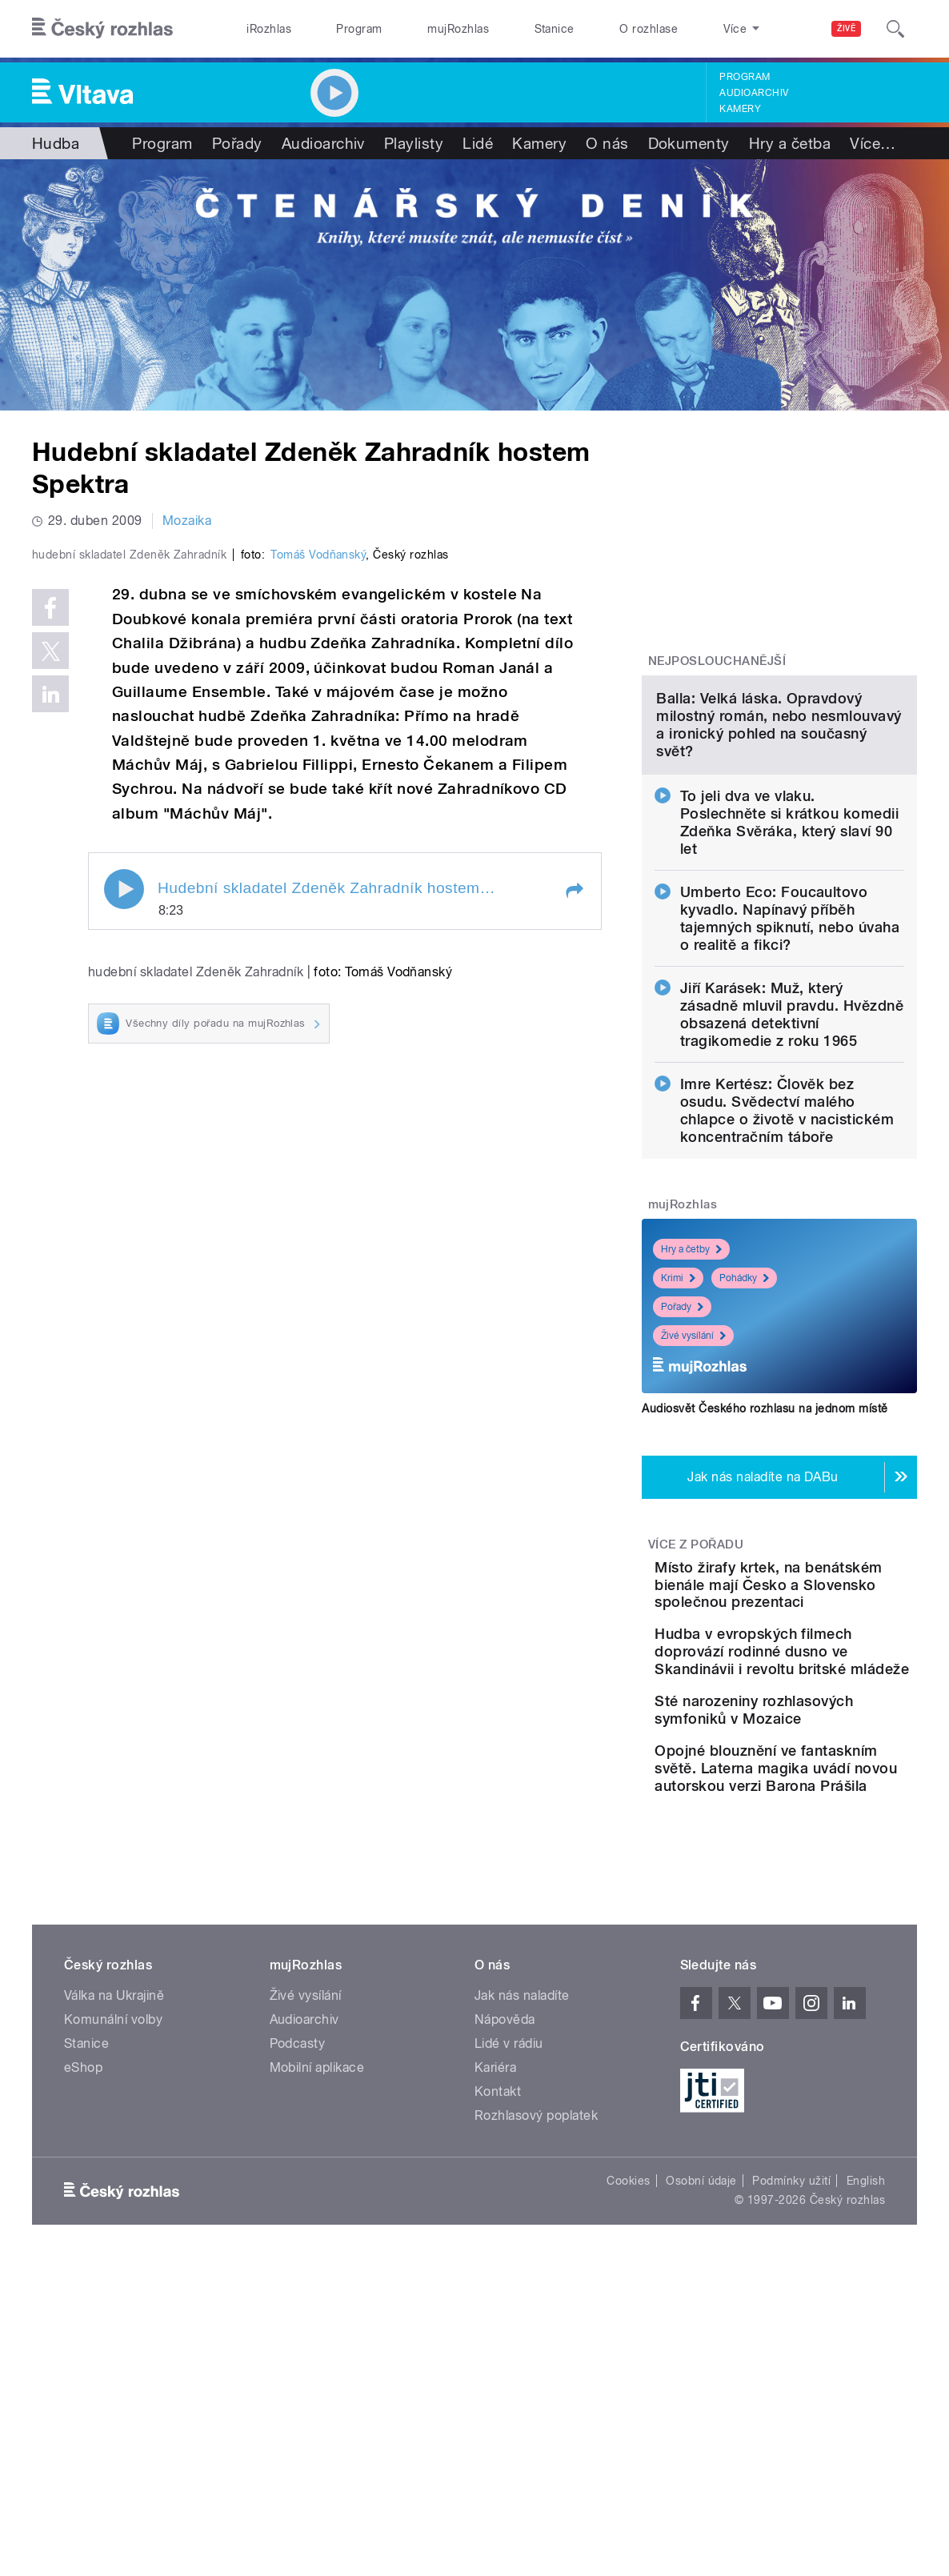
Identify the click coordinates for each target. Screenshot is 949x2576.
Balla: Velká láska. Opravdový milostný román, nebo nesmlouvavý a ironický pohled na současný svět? (778, 879)
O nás (607, 143)
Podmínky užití (791, 2446)
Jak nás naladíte (522, 2261)
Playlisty (413, 143)
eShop (83, 2333)
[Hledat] (895, 29)
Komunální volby (113, 2285)
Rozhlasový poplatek (536, 2381)
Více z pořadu (695, 1699)
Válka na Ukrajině (114, 2261)
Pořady (237, 143)
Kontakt (497, 2357)
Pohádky (744, 1432)
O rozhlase (648, 28)
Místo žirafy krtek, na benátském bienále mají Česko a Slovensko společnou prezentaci (826, 1748)
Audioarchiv (753, 92)
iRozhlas (268, 28)
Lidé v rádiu (508, 2309)
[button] (574, 1211)
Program (359, 28)
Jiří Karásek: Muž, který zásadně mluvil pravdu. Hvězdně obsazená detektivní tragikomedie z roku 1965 (791, 1169)
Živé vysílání (693, 1490)
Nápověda (504, 2285)
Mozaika (186, 520)
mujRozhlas (458, 28)
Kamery (740, 108)
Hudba (55, 143)
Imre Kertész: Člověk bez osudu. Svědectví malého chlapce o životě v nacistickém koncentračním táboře (787, 1265)
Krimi (678, 1432)
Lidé (477, 143)
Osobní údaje (701, 2446)
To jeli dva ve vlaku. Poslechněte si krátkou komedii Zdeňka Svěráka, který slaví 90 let (789, 977)
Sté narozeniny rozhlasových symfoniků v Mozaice (827, 1927)
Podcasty (298, 2309)
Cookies (628, 2446)
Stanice (555, 28)
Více (872, 143)
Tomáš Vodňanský (318, 875)
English (866, 2446)
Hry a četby (691, 1403)
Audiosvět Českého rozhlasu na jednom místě (764, 1562)
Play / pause (124, 1210)
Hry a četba (790, 143)
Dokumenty (689, 143)
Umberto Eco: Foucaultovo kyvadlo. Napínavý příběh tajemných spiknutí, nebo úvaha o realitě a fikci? (789, 1073)
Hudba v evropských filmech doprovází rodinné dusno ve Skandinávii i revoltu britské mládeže (815, 1841)
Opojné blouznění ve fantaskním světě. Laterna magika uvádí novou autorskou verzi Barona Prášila (821, 2016)
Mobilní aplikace (317, 2333)
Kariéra (495, 2333)
